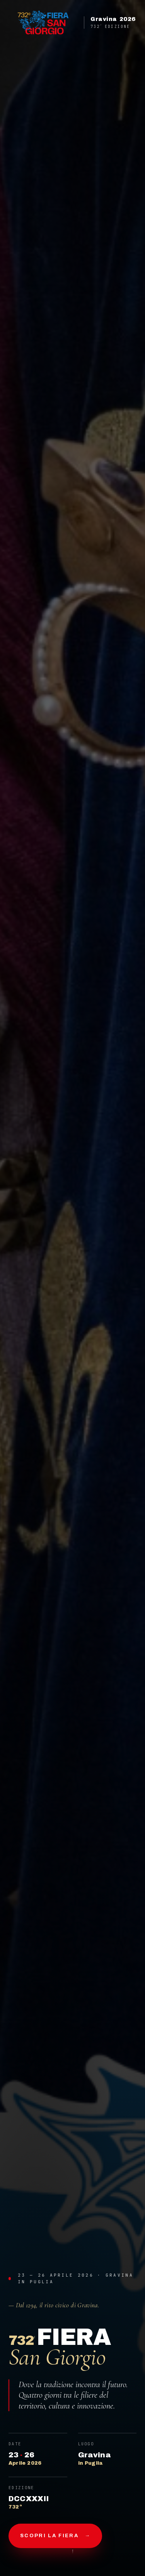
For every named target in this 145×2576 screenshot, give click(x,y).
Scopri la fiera (55, 2536)
